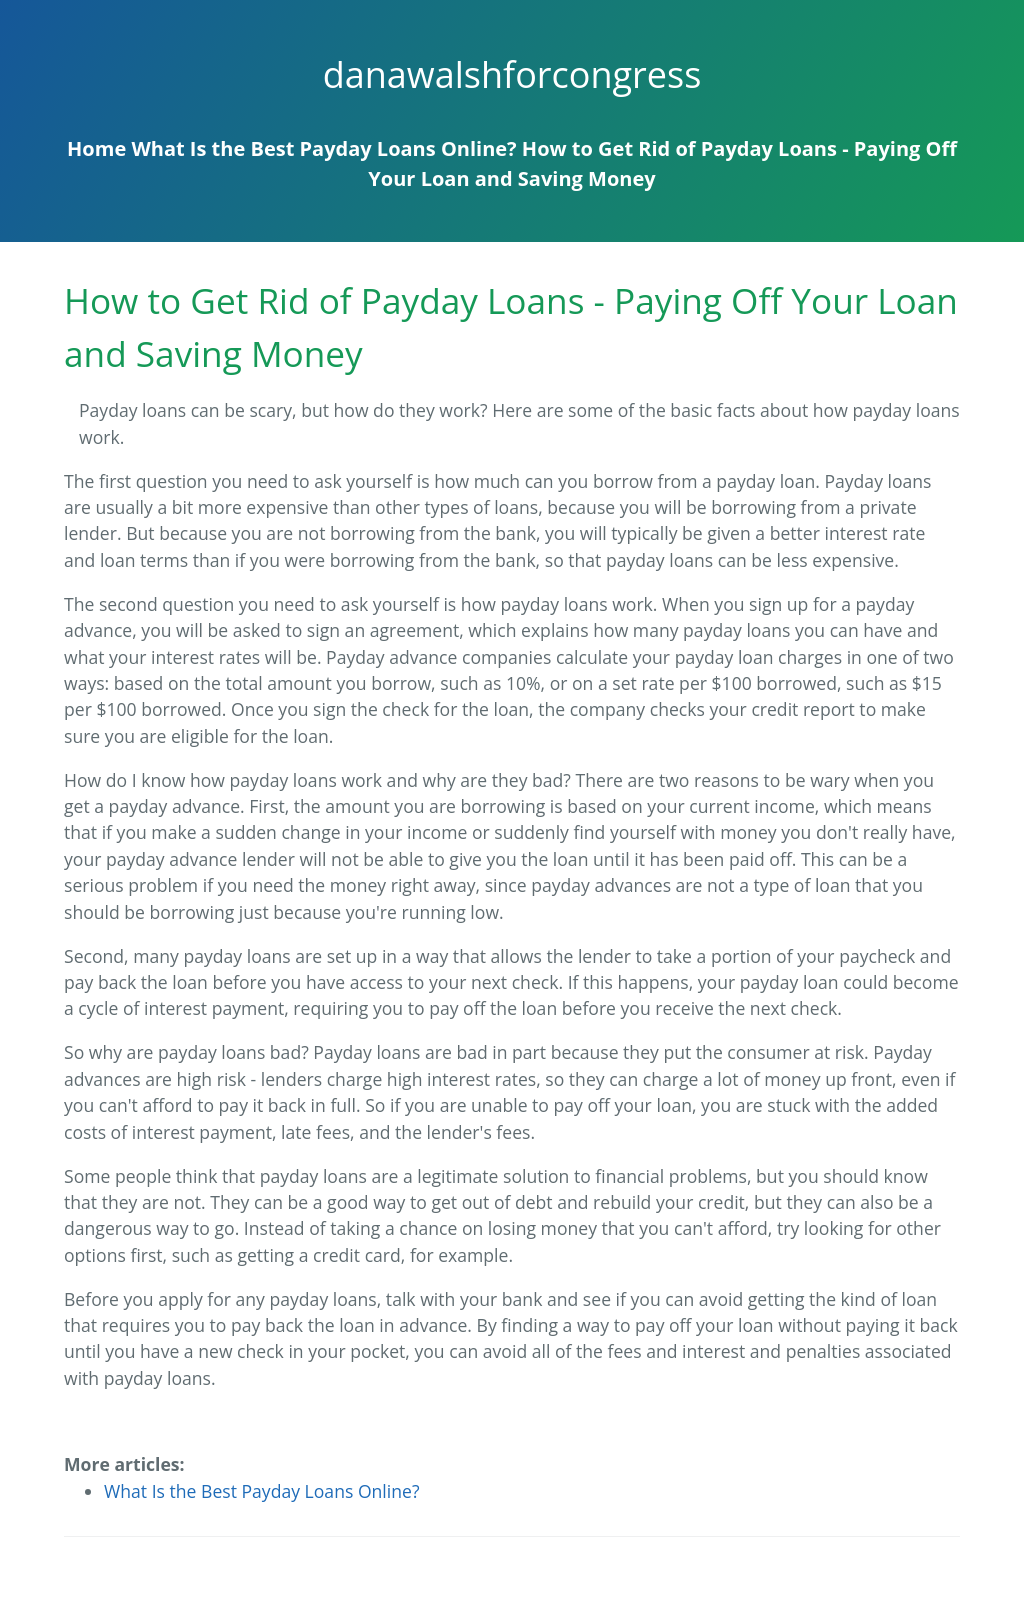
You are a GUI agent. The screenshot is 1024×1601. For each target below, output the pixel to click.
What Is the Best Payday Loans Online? (323, 148)
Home (96, 148)
